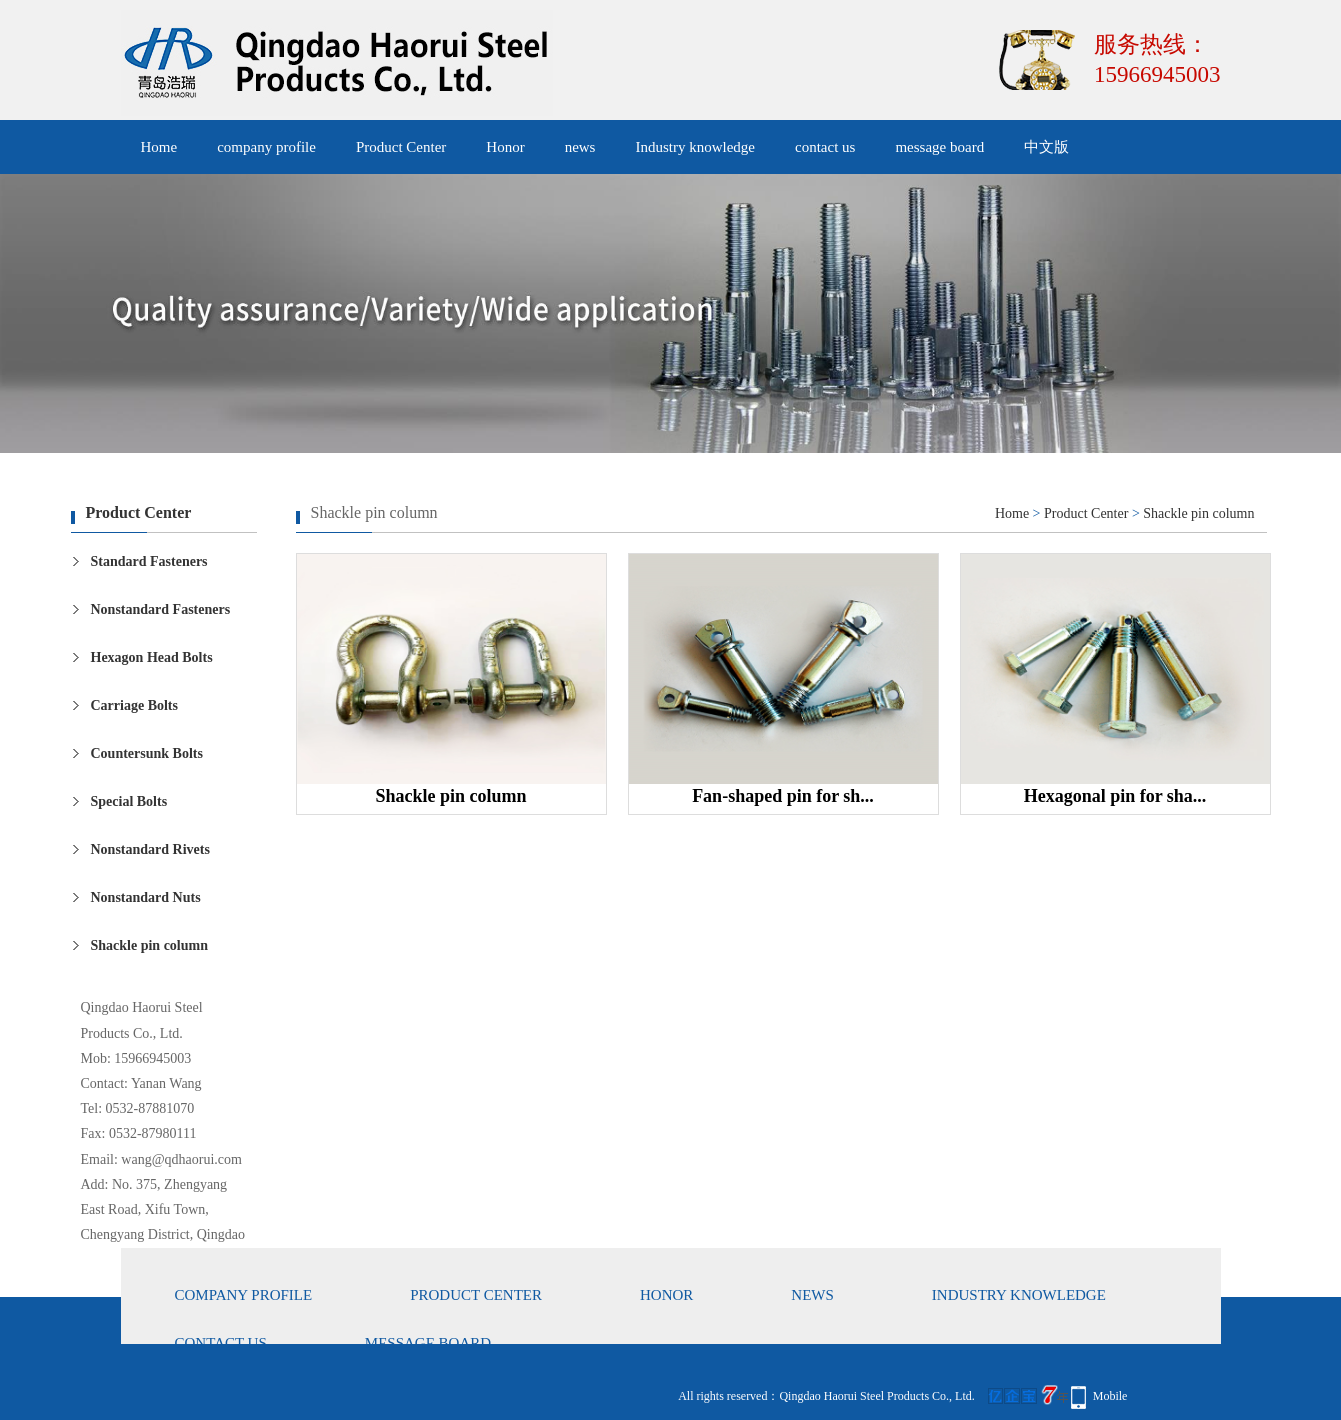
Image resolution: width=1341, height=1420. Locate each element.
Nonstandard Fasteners (161, 609)
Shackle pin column (149, 945)
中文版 (1046, 147)
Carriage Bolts (134, 705)
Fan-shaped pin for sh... (783, 796)
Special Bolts (129, 801)
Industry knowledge (695, 147)
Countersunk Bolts (147, 753)
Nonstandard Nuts (146, 897)
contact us (825, 147)
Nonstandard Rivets (150, 849)
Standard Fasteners (149, 561)
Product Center (401, 147)
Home (159, 147)
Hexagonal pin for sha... (1115, 796)
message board (939, 147)
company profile (266, 147)
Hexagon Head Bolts (152, 657)
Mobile (1110, 1396)
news (580, 147)
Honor (505, 147)
